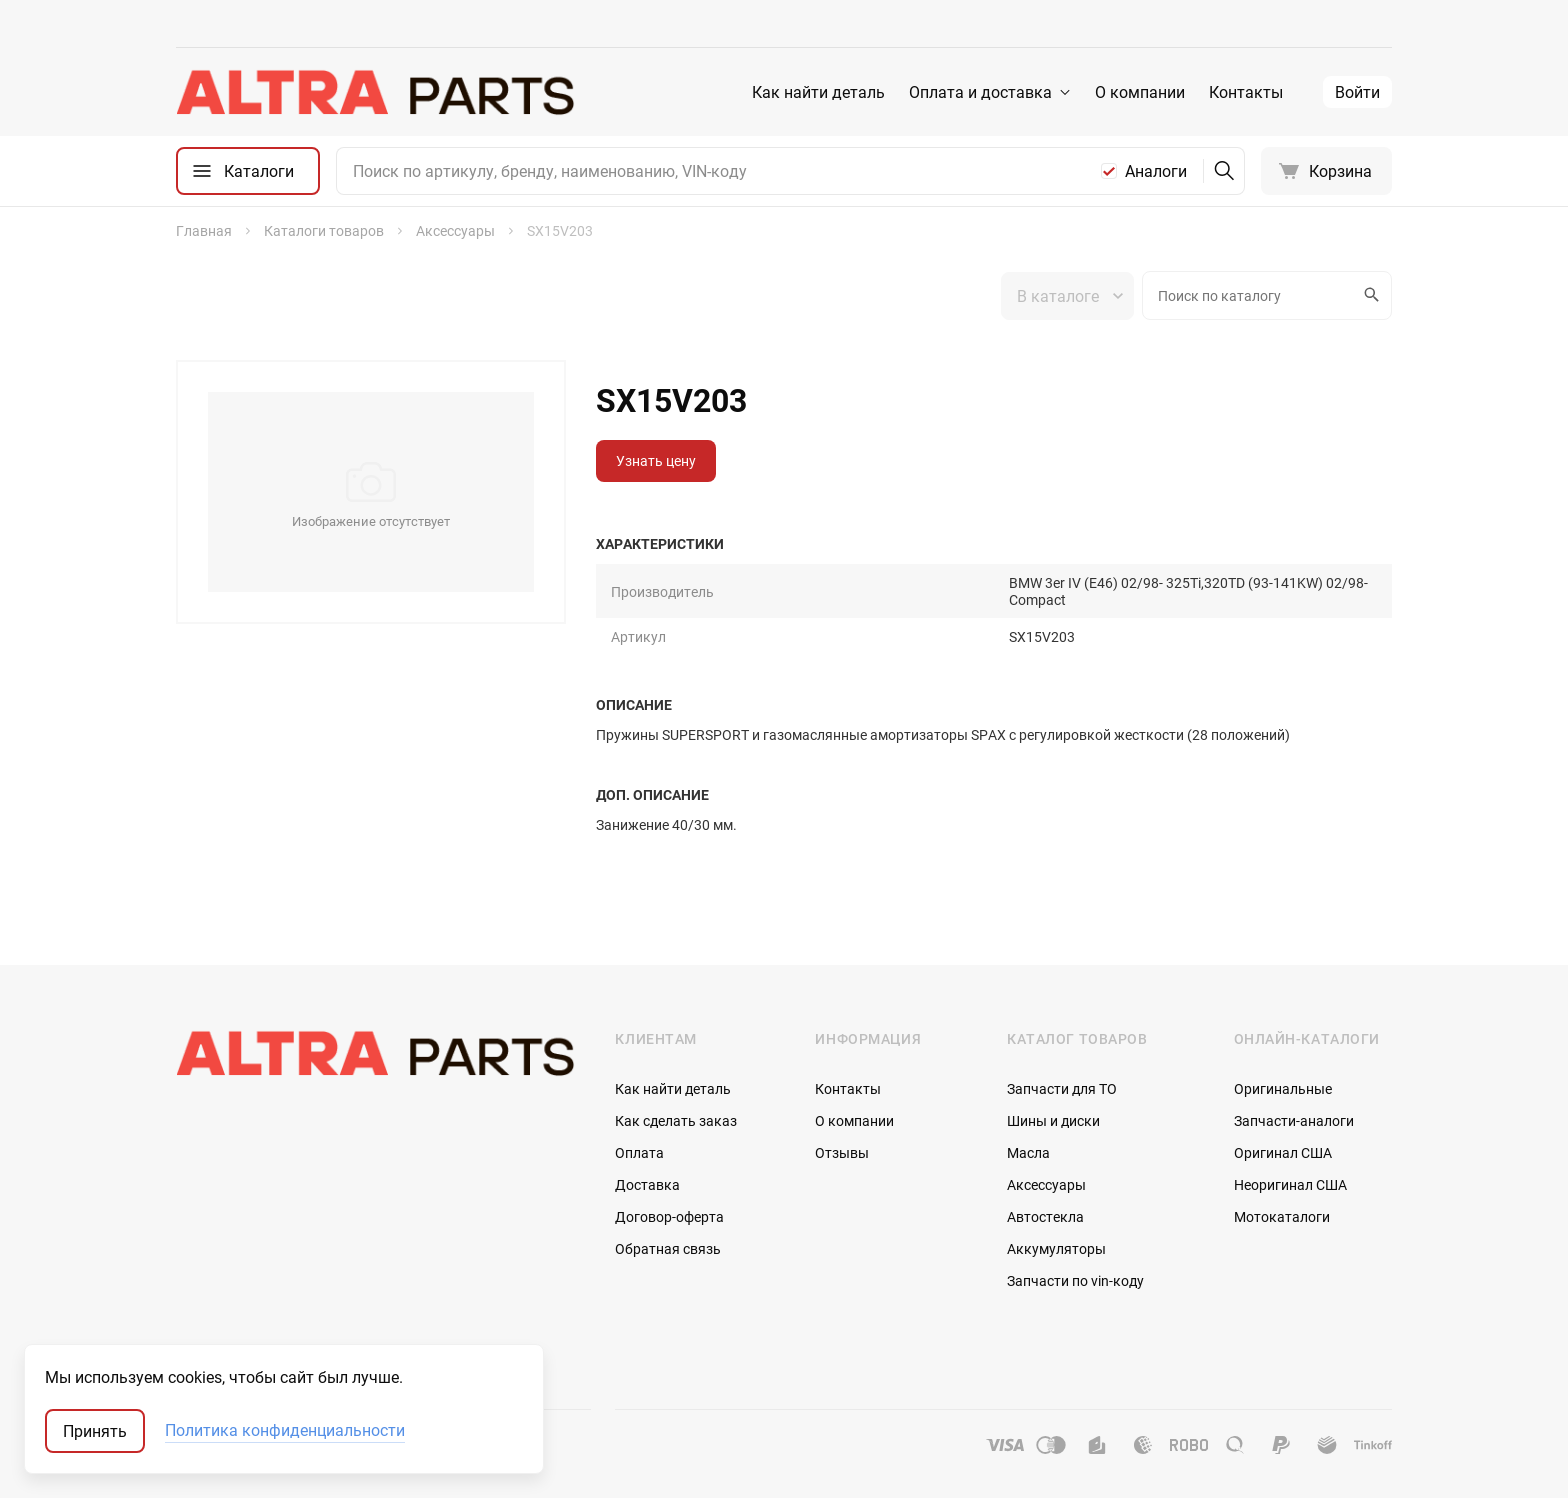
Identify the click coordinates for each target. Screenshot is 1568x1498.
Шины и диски (1053, 1120)
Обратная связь (668, 1248)
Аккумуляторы (1056, 1248)
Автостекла (1045, 1216)
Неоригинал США (1290, 1184)
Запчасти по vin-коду (1075, 1280)
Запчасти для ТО (1062, 1088)
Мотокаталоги (1282, 1216)
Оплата (639, 1152)
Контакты (1246, 92)
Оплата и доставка (980, 92)
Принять (95, 1431)
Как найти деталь (818, 92)
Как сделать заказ (676, 1120)
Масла (1028, 1152)
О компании (1140, 92)
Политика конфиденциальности (285, 1431)
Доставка (647, 1184)
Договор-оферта (669, 1216)
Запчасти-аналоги (1294, 1120)
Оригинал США (1283, 1152)
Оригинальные (1283, 1088)
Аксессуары (1046, 1184)
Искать (1369, 295)
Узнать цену (656, 460)
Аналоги (1156, 171)
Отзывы (842, 1152)
